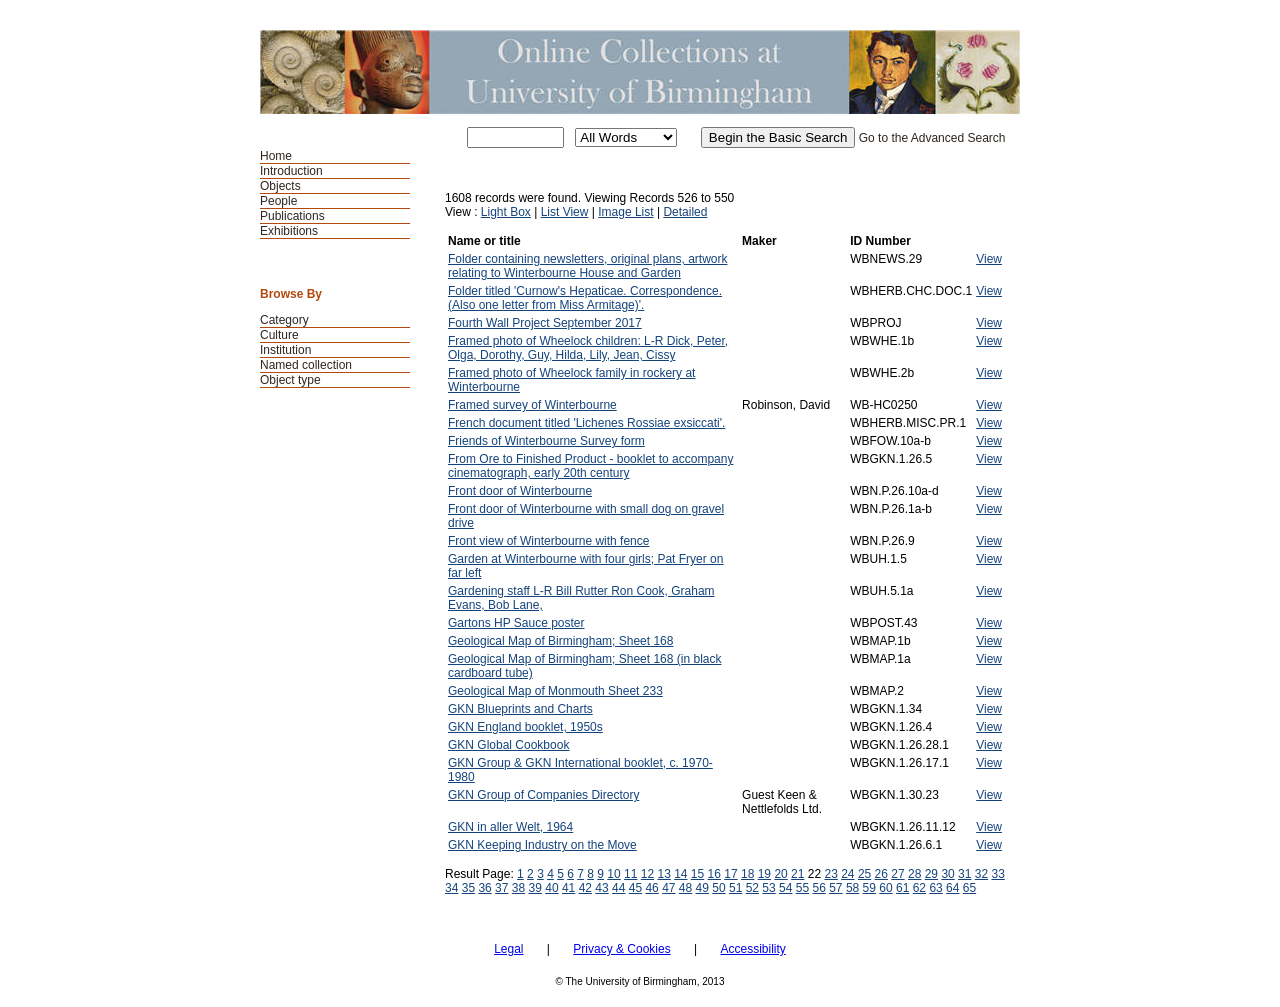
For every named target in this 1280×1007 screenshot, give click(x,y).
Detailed (685, 212)
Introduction (291, 171)
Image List (625, 212)
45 (635, 888)
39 (535, 888)
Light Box (506, 212)
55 (802, 888)
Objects (280, 186)
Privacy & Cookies (621, 949)
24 (847, 874)
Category (284, 320)
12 (647, 874)
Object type (290, 380)
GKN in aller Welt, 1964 (510, 827)
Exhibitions (289, 231)
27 (897, 874)
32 (981, 874)
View (989, 259)
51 (735, 888)
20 (780, 874)
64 (952, 888)
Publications (292, 216)
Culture (279, 335)
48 (685, 888)
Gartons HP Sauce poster (516, 623)
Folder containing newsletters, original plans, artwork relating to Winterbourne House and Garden (587, 266)
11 (630, 874)
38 (518, 888)
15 (697, 874)
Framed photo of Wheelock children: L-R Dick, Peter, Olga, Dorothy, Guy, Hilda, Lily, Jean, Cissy (588, 348)
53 (768, 888)
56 (818, 888)
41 (568, 888)
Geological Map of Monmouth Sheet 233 (555, 691)
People (278, 201)
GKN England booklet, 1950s (525, 727)
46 (651, 888)
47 (668, 888)
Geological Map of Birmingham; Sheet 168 (560, 641)
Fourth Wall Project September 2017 (545, 323)
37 (501, 888)
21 (797, 874)
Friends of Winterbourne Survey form (546, 441)
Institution (285, 350)
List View (565, 212)
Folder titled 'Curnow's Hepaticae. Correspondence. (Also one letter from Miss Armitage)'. (585, 298)
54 (785, 888)
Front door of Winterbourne (520, 491)
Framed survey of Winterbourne (532, 405)
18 (747, 874)
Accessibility (752, 949)
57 (835, 888)
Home (276, 156)
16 (714, 874)
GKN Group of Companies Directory (543, 795)
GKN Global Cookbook (508, 745)
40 (551, 888)
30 (947, 874)
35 (468, 888)
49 (702, 888)
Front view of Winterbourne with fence (548, 541)
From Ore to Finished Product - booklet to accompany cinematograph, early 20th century (590, 466)
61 (902, 888)
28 (914, 874)
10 (613, 874)
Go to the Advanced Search (932, 138)
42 (585, 888)
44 (618, 888)
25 (864, 874)
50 (718, 888)
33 (998, 874)
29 (931, 874)
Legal (508, 949)
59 (869, 888)
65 (969, 888)
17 (730, 874)
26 (881, 874)
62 (919, 888)
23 (830, 874)
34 (451, 888)
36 (484, 888)
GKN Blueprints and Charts (520, 709)
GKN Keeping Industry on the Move (542, 845)
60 (885, 888)
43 (601, 888)
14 (680, 874)
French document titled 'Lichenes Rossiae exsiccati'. (586, 423)
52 (752, 888)
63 (935, 888)
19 (764, 874)
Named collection (306, 365)
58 (852, 888)
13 (663, 874)
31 (964, 874)
